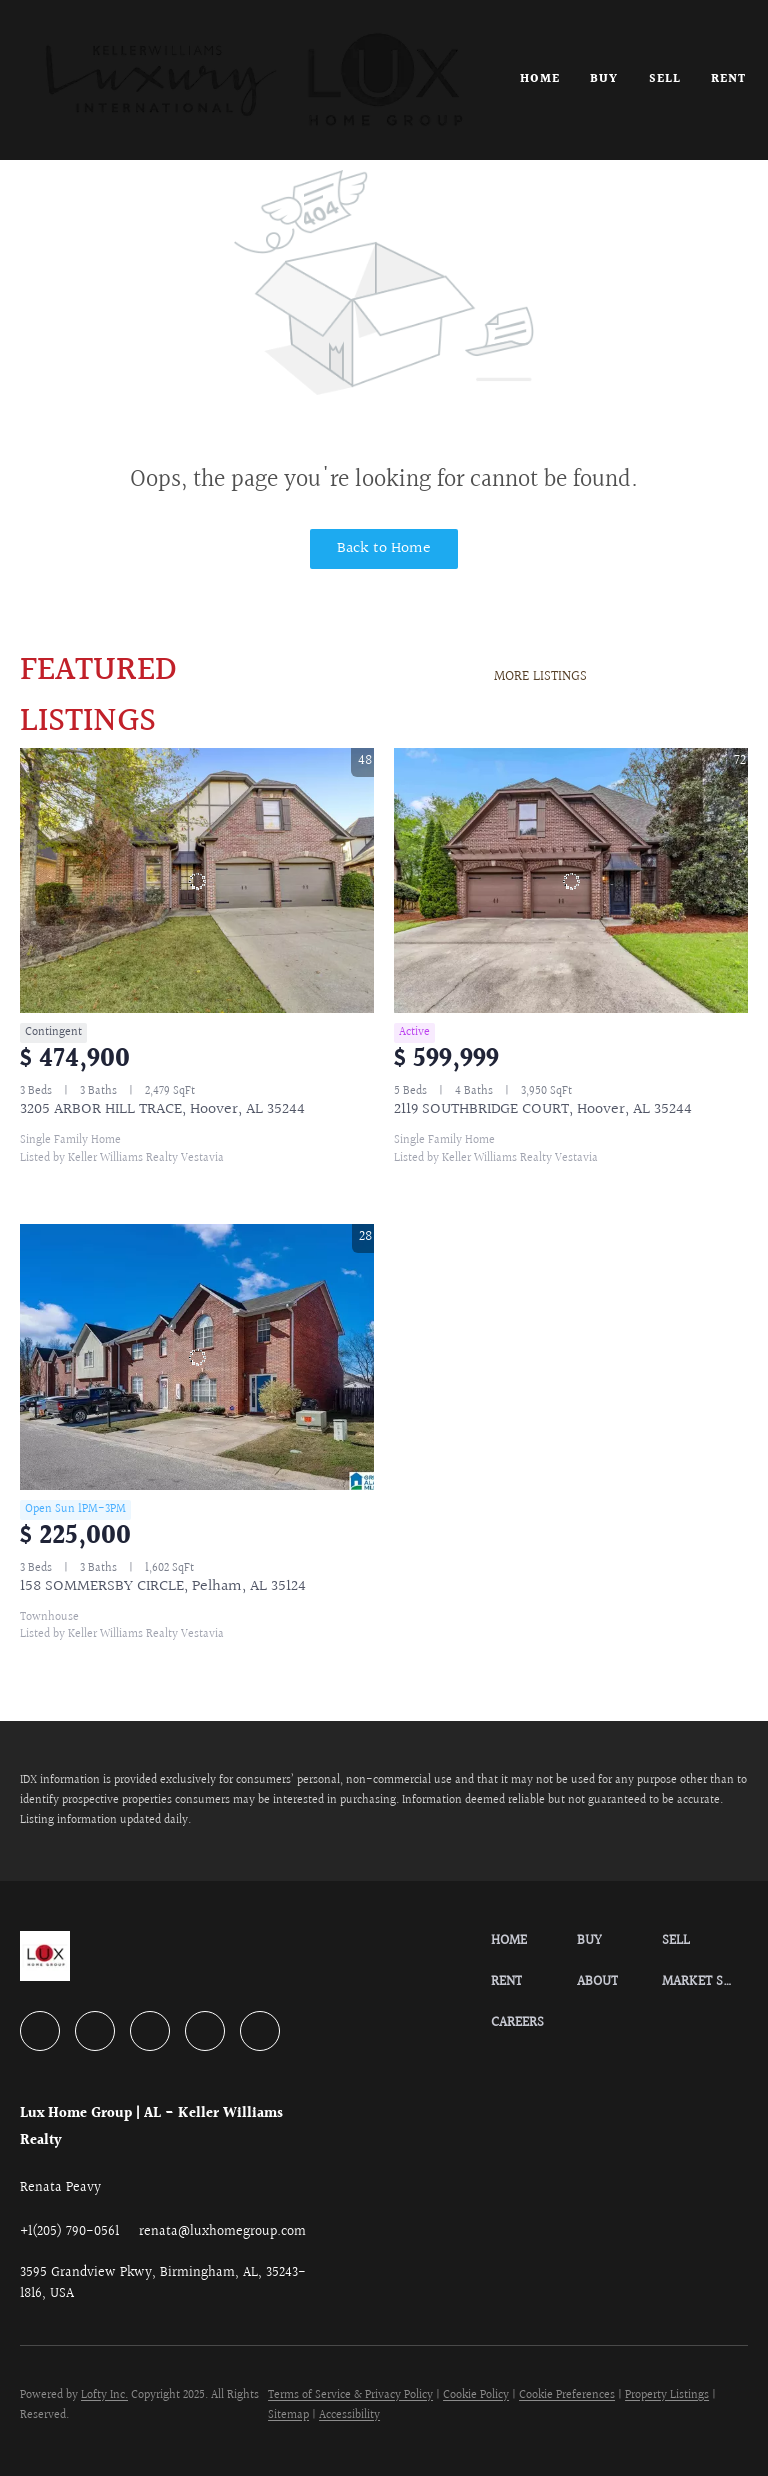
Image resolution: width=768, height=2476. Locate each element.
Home (540, 79)
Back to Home (384, 548)
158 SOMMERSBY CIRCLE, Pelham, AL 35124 (163, 1586)
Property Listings (667, 2395)
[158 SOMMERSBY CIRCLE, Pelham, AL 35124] (197, 1357)
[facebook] (40, 2031)
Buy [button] (604, 79)
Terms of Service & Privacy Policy (350, 2395)
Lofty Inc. (104, 2395)
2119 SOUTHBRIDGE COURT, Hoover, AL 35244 (543, 1109)
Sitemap (288, 2415)
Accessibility (349, 2415)
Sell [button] (665, 79)
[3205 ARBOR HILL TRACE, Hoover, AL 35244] (197, 881)
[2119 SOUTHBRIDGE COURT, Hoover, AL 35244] (571, 881)
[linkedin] (95, 2031)
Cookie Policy (476, 2395)
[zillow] (150, 2031)
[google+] (260, 2031)
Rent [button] (728, 79)
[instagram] (205, 2031)
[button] (253, 80)
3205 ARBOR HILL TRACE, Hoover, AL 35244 (162, 1109)
